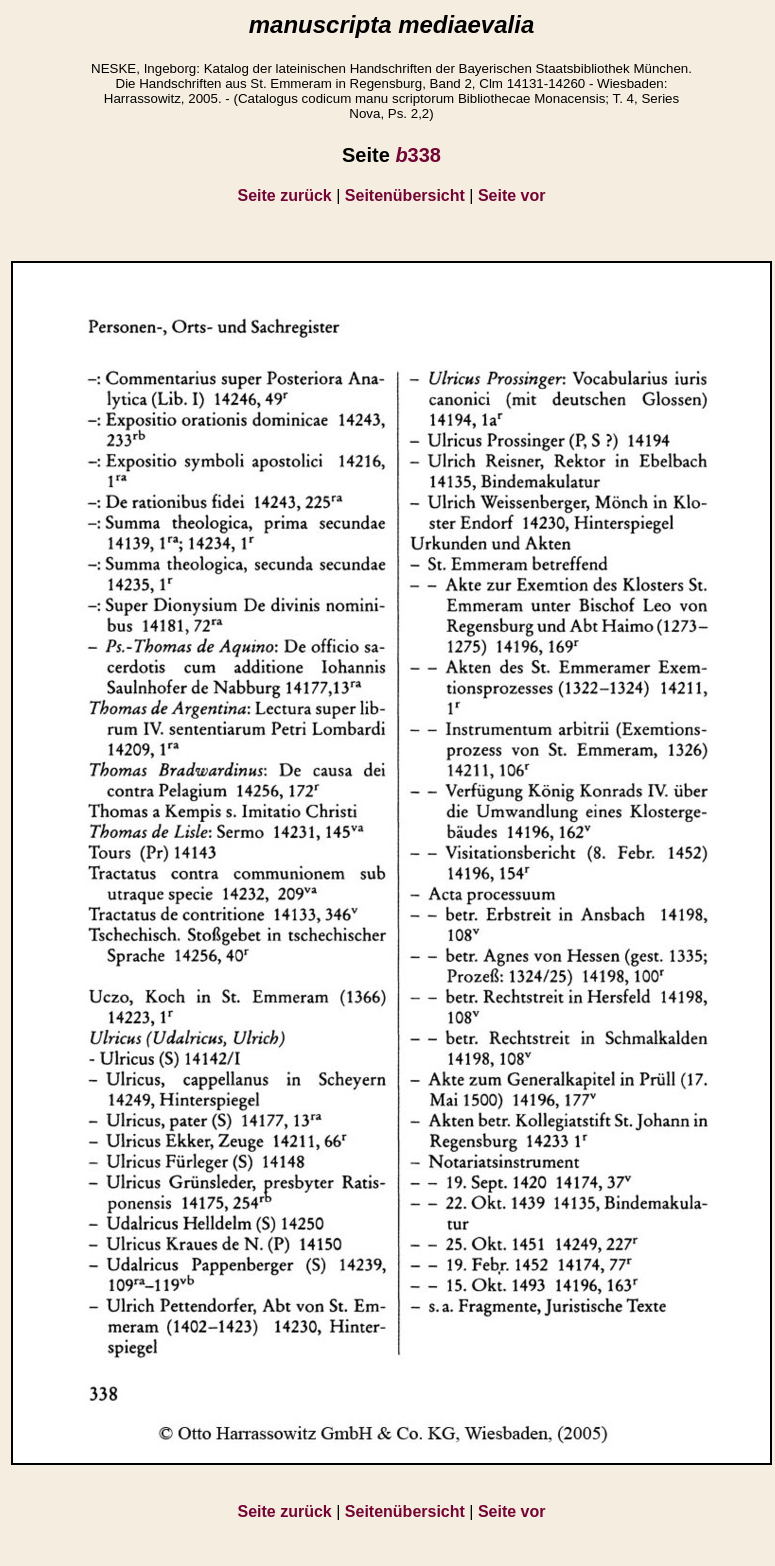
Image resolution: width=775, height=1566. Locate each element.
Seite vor (512, 195)
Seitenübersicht (405, 195)
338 (418, 155)
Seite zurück (285, 195)
